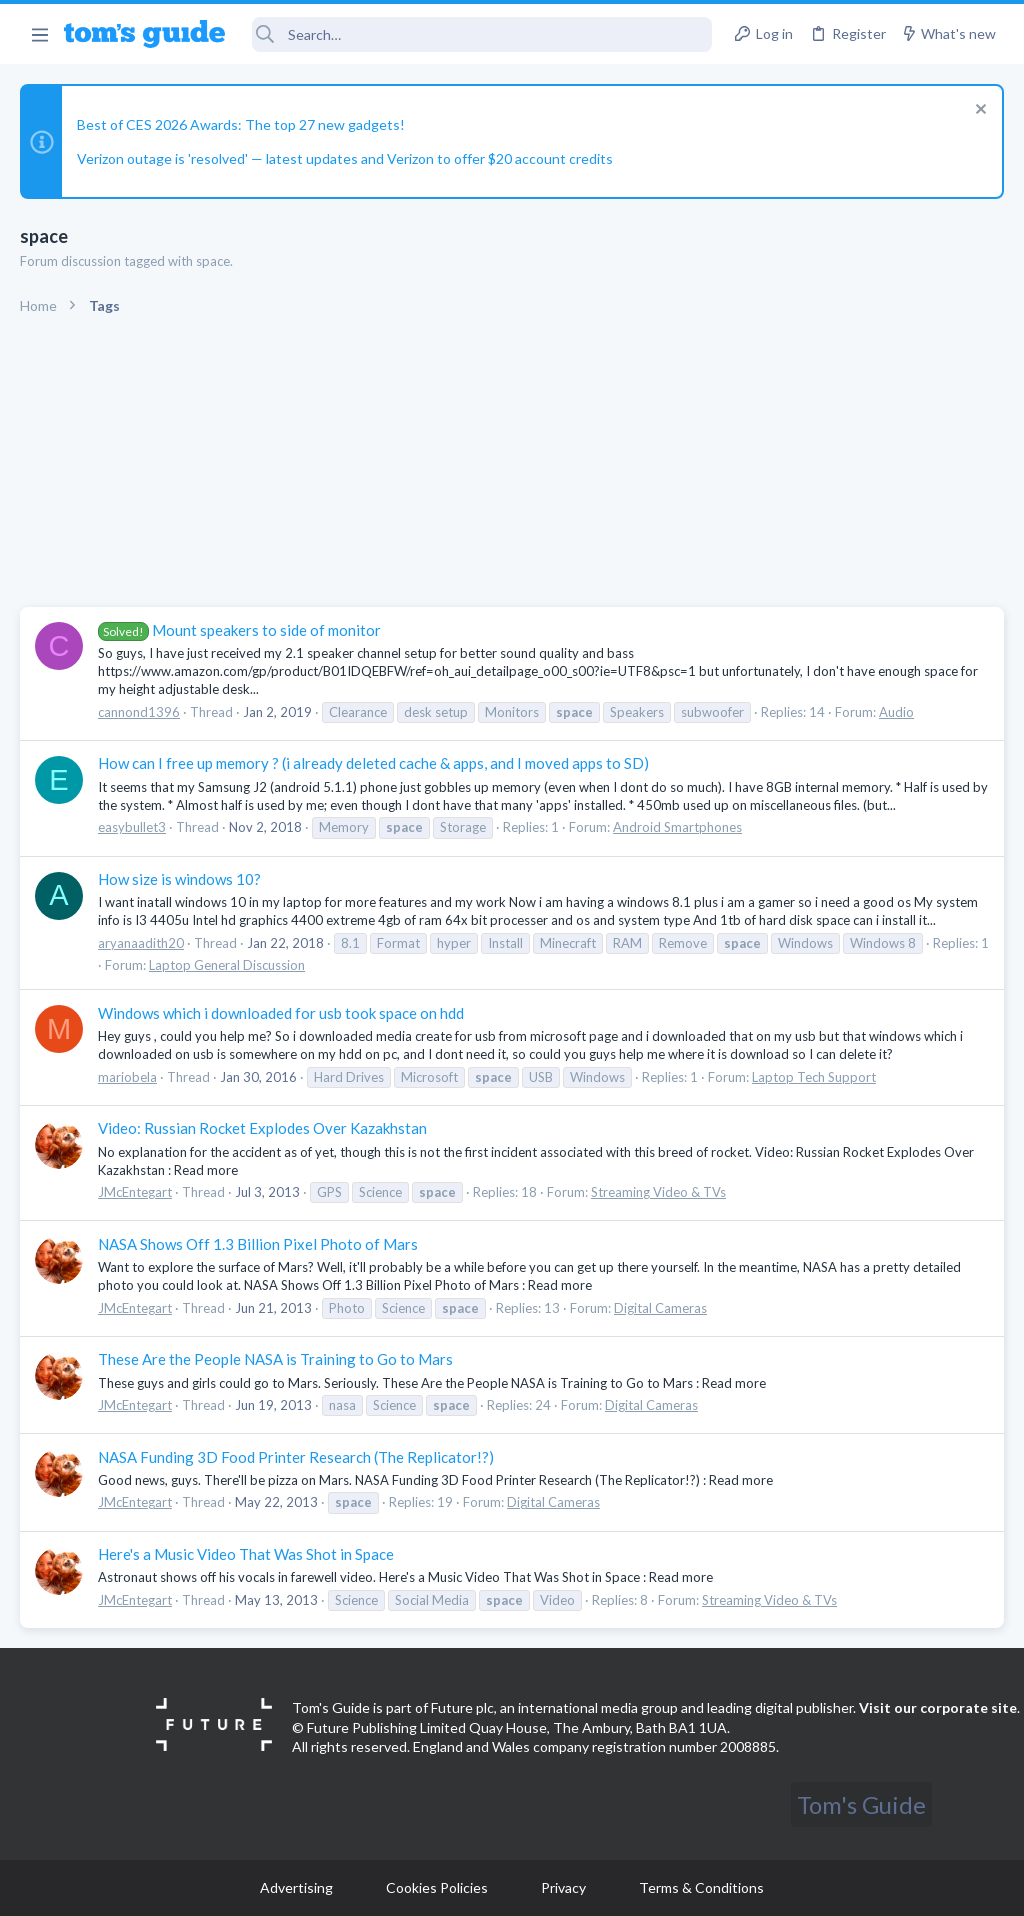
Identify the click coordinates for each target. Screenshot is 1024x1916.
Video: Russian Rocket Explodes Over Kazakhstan (262, 1128)
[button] (39, 34)
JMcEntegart (135, 1192)
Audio (896, 712)
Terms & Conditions (701, 1887)
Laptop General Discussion (227, 965)
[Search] (482, 34)
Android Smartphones (677, 827)
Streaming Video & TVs (658, 1192)
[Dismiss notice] (978, 111)
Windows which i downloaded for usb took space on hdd (281, 1013)
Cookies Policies (437, 1887)
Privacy (563, 1887)
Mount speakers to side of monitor (239, 630)
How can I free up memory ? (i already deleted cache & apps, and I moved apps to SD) (373, 763)
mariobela (127, 1077)
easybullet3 (132, 827)
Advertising (296, 1887)
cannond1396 (139, 712)
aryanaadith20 (141, 943)
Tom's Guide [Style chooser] (861, 1804)
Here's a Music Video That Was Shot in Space (246, 1554)
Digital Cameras (660, 1308)
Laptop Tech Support (814, 1077)
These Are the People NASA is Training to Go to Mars (275, 1359)
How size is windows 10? (179, 879)
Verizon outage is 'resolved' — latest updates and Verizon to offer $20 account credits (345, 158)
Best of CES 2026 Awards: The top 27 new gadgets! (241, 124)
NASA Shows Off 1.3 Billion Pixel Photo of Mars (258, 1244)
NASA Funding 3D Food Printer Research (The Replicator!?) (296, 1457)
